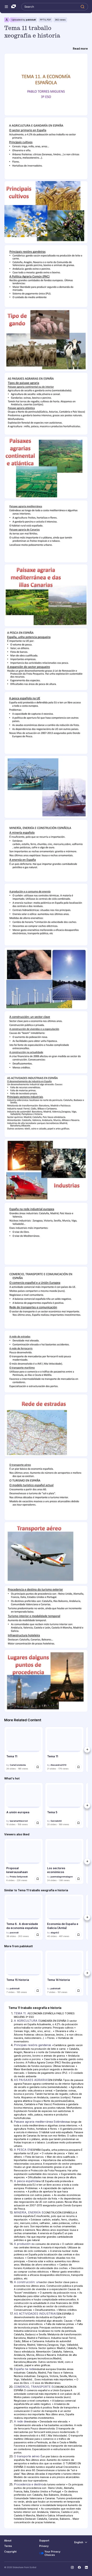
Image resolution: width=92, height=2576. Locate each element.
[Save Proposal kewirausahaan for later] (37, 1879)
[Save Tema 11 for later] (37, 1767)
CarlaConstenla (18, 1765)
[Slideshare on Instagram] (72, 2567)
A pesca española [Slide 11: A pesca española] (26, 2181)
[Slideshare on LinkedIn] (86, 2567)
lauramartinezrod (19, 1821)
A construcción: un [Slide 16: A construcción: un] (27, 2282)
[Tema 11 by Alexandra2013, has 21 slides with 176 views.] (64, 1749)
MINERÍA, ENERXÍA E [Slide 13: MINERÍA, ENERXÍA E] (28, 2212)
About (7, 2540)
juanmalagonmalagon (61, 1876)
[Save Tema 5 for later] (78, 1823)
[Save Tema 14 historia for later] (78, 1991)
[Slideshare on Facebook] (79, 2567)
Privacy (44, 2545)
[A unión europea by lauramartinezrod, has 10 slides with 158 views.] (23, 1805)
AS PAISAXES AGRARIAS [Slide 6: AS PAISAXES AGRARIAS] (31, 2080)
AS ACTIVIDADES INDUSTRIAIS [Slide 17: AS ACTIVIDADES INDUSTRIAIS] (36, 2313)
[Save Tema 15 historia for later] (37, 1991)
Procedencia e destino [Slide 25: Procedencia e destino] (28, 2484)
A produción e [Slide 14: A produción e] (23, 2244)
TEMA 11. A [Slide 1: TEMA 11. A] (21, 2013)
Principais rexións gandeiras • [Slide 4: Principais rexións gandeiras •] (34, 2045)
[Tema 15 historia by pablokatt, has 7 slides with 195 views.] (23, 1973)
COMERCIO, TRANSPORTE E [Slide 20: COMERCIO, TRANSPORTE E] (33, 2386)
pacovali (14, 1932)
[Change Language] (81, 2542)
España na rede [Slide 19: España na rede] (24, 2369)
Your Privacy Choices (49, 2553)
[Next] (87, 1749)
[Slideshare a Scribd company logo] (13, 7)
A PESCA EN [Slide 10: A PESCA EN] (22, 2149)
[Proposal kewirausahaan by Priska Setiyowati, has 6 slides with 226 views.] (23, 1861)
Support (44, 2540)
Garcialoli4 (56, 1821)
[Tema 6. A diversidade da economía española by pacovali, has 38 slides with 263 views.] (23, 1917)
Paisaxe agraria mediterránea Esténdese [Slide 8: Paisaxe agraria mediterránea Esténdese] (40, 2121)
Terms (8, 2545)
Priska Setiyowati (19, 1876)
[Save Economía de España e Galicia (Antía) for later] (78, 1935)
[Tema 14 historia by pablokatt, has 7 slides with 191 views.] (64, 1973)
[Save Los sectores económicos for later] (78, 1879)
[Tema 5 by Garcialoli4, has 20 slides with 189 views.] (64, 1805)
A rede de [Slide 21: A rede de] (20, 2421)
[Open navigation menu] (6, 7)
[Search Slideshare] (54, 6)
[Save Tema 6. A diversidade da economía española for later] (37, 1935)
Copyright (10, 2551)
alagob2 (54, 1932)
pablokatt (31, 19)
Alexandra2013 (58, 1765)
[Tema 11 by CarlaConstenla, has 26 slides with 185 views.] (23, 1749)
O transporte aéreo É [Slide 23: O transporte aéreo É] (28, 2456)
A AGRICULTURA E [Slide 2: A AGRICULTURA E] (27, 2020)
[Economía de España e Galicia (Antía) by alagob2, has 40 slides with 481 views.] (64, 1917)
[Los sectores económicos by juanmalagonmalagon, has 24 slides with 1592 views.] (64, 1861)
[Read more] (80, 49)
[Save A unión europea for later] (37, 1823)
